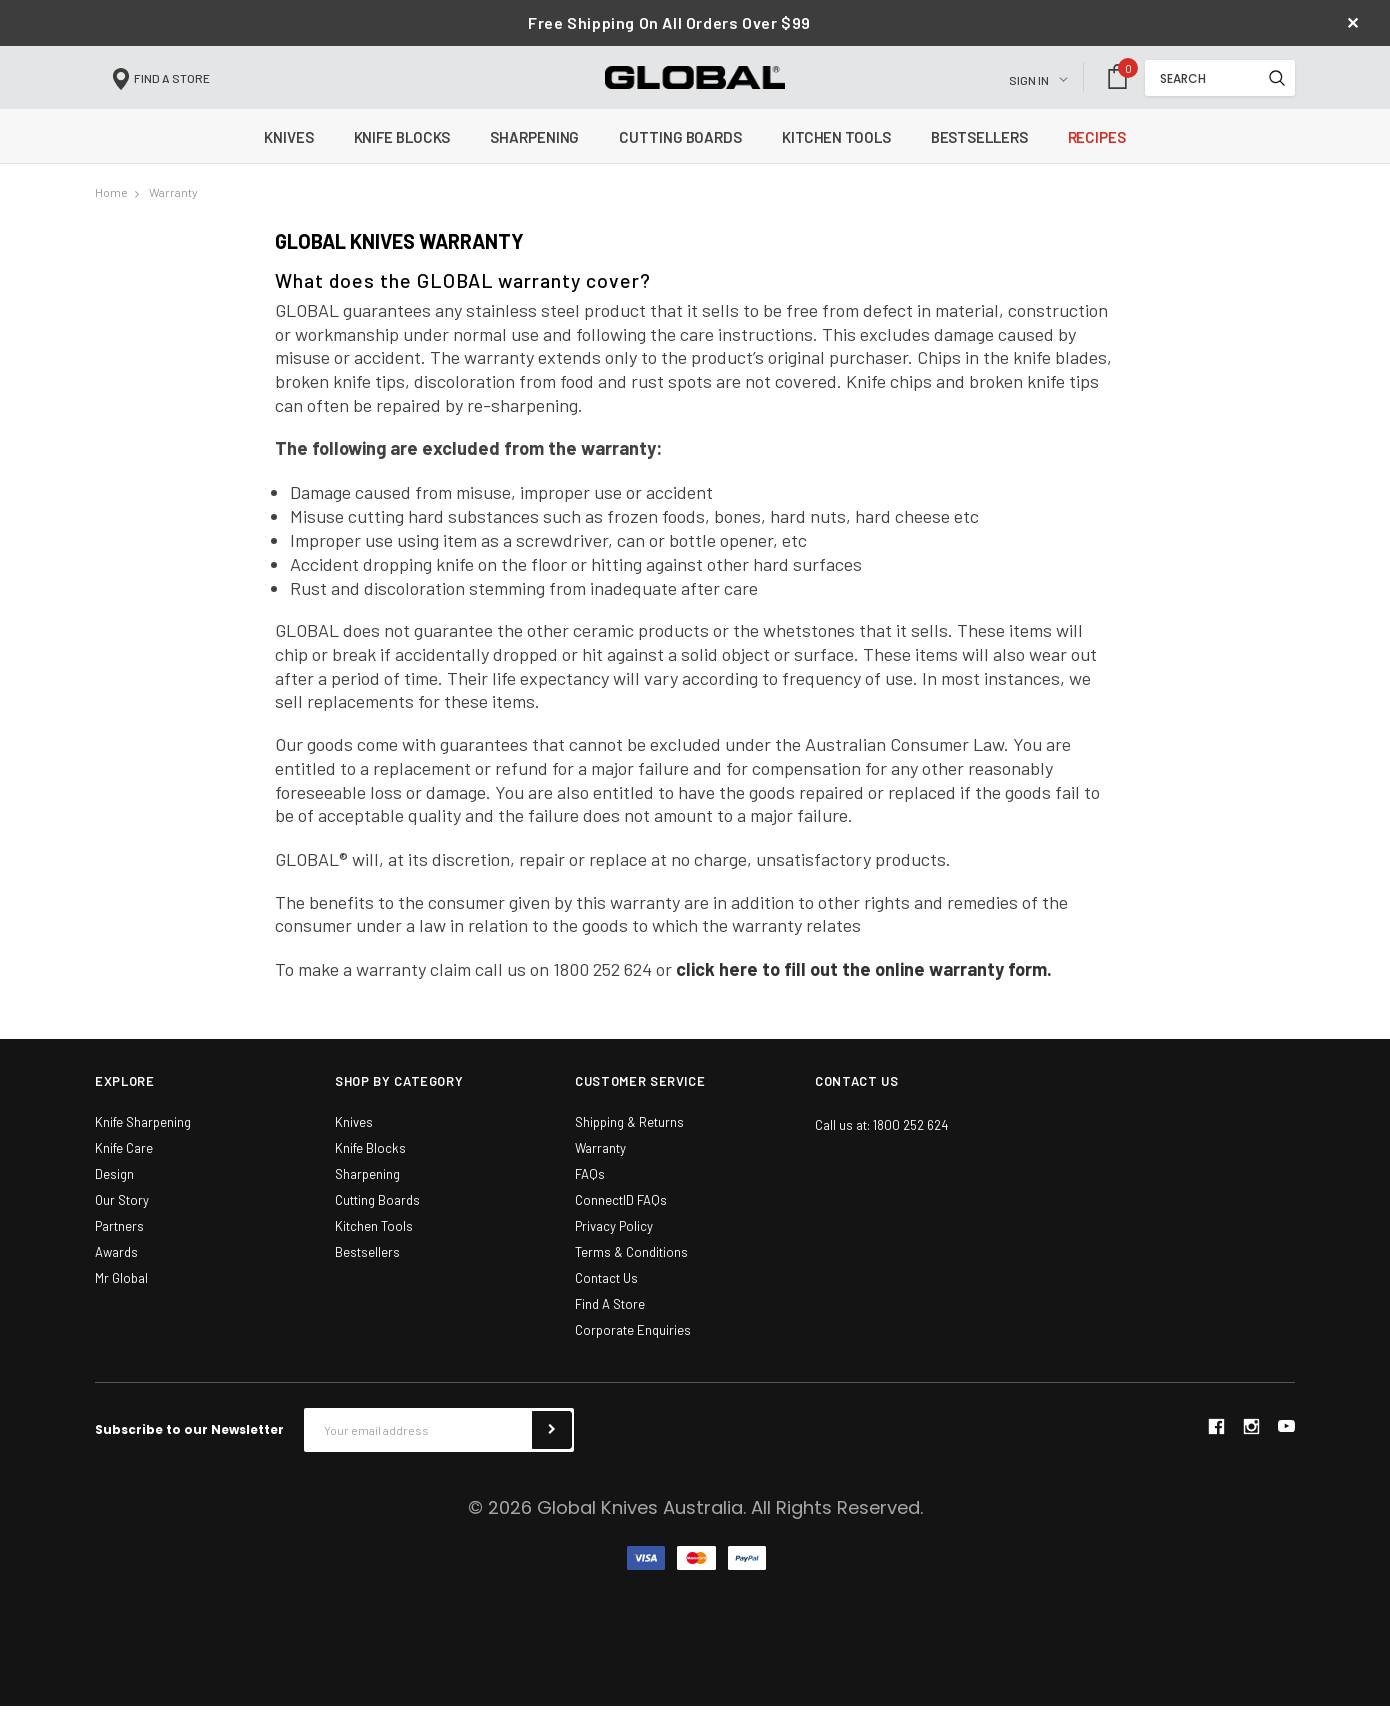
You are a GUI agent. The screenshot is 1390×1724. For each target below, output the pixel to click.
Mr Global (121, 1296)
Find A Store (610, 1322)
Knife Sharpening (143, 1140)
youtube (1286, 1444)
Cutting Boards (377, 1218)
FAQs (590, 1192)
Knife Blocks (370, 1166)
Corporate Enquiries (633, 1348)
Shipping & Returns (629, 1140)
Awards (116, 1270)
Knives (354, 1140)
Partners (119, 1244)
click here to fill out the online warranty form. (864, 987)
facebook (1216, 1444)
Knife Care (124, 1166)
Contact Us (606, 1296)
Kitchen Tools (374, 1244)
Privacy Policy (614, 1244)
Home (111, 210)
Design (114, 1192)
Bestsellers (367, 1270)
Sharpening (367, 1192)
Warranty (173, 210)
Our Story (122, 1218)
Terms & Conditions (631, 1270)
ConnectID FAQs (621, 1218)
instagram (1251, 1444)
